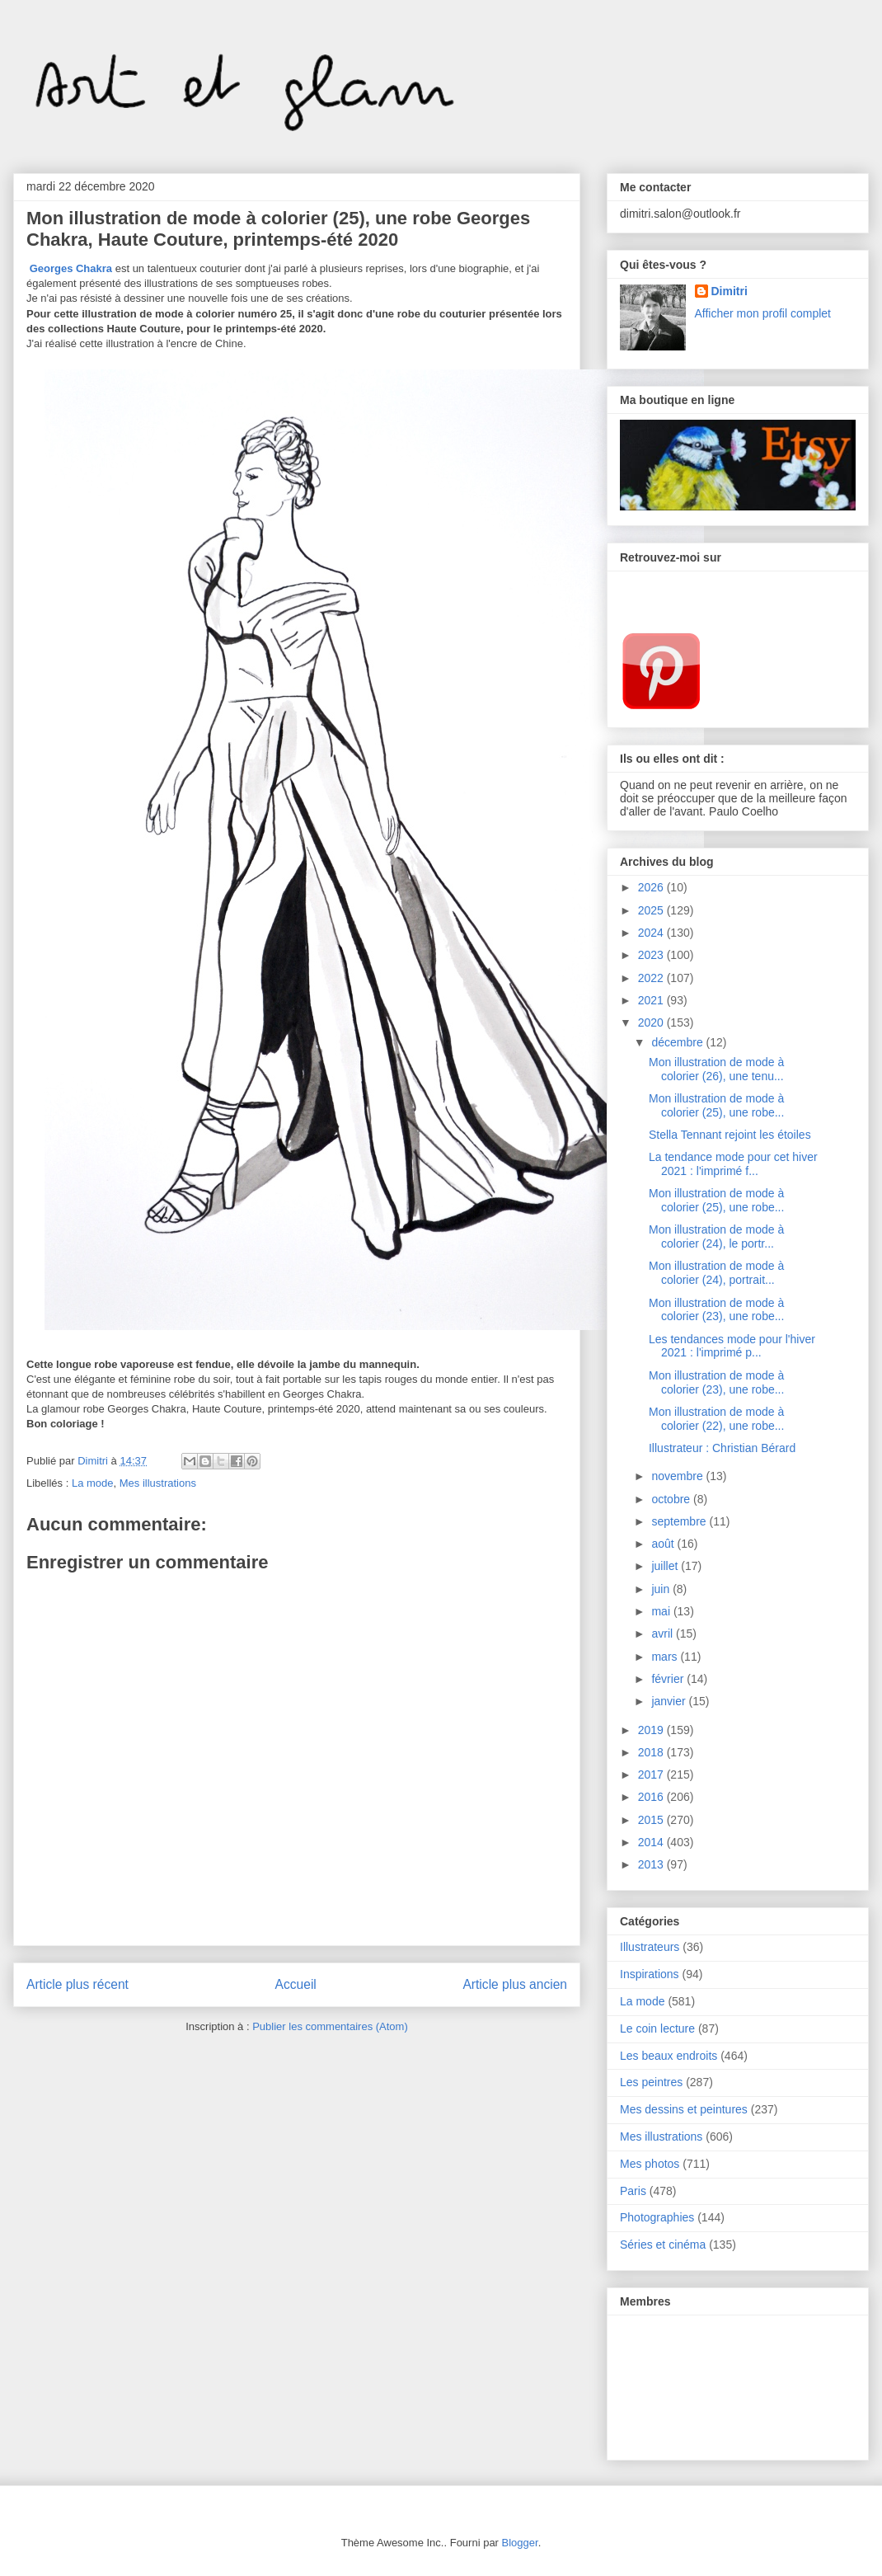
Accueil (296, 1984)
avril (663, 1633)
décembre (678, 1042)
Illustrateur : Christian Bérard (722, 1448)
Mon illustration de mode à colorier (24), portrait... (716, 1272)
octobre (672, 1499)
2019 (652, 1730)
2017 (652, 1774)
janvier (669, 1701)
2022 (652, 978)
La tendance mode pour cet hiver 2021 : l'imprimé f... (733, 1164)
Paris (633, 2191)
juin (662, 1589)
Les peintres (651, 2082)
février (669, 1678)
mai (662, 1611)
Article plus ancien (514, 1984)
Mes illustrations (158, 1483)
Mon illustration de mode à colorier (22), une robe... (716, 1418)
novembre (678, 1476)
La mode (93, 1483)
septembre (680, 1521)
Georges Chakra (71, 268)
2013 (652, 1864)
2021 (652, 1000)
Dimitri (729, 291)
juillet (666, 1565)
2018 (652, 1752)
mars (665, 1656)
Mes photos (649, 2163)
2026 (652, 887)
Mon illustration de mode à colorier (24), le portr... (716, 1236)
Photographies (657, 2217)
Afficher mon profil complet (763, 313)
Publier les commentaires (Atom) (330, 2026)
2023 (652, 954)
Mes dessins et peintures (684, 2109)
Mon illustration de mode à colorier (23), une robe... (716, 1309)
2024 (652, 932)
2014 (652, 1842)
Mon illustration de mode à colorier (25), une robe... (716, 1105)
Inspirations (649, 1974)
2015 (652, 1819)
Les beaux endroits (668, 2055)
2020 (652, 1022)
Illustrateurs (649, 1946)
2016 (652, 1796)
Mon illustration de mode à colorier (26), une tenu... (716, 1069)
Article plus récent (77, 1984)
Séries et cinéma (663, 2244)
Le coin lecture (657, 2028)
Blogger (520, 2542)
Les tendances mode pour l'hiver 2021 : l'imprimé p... (732, 1346)
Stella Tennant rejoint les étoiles (730, 1134)
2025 (652, 910)
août (664, 1543)
